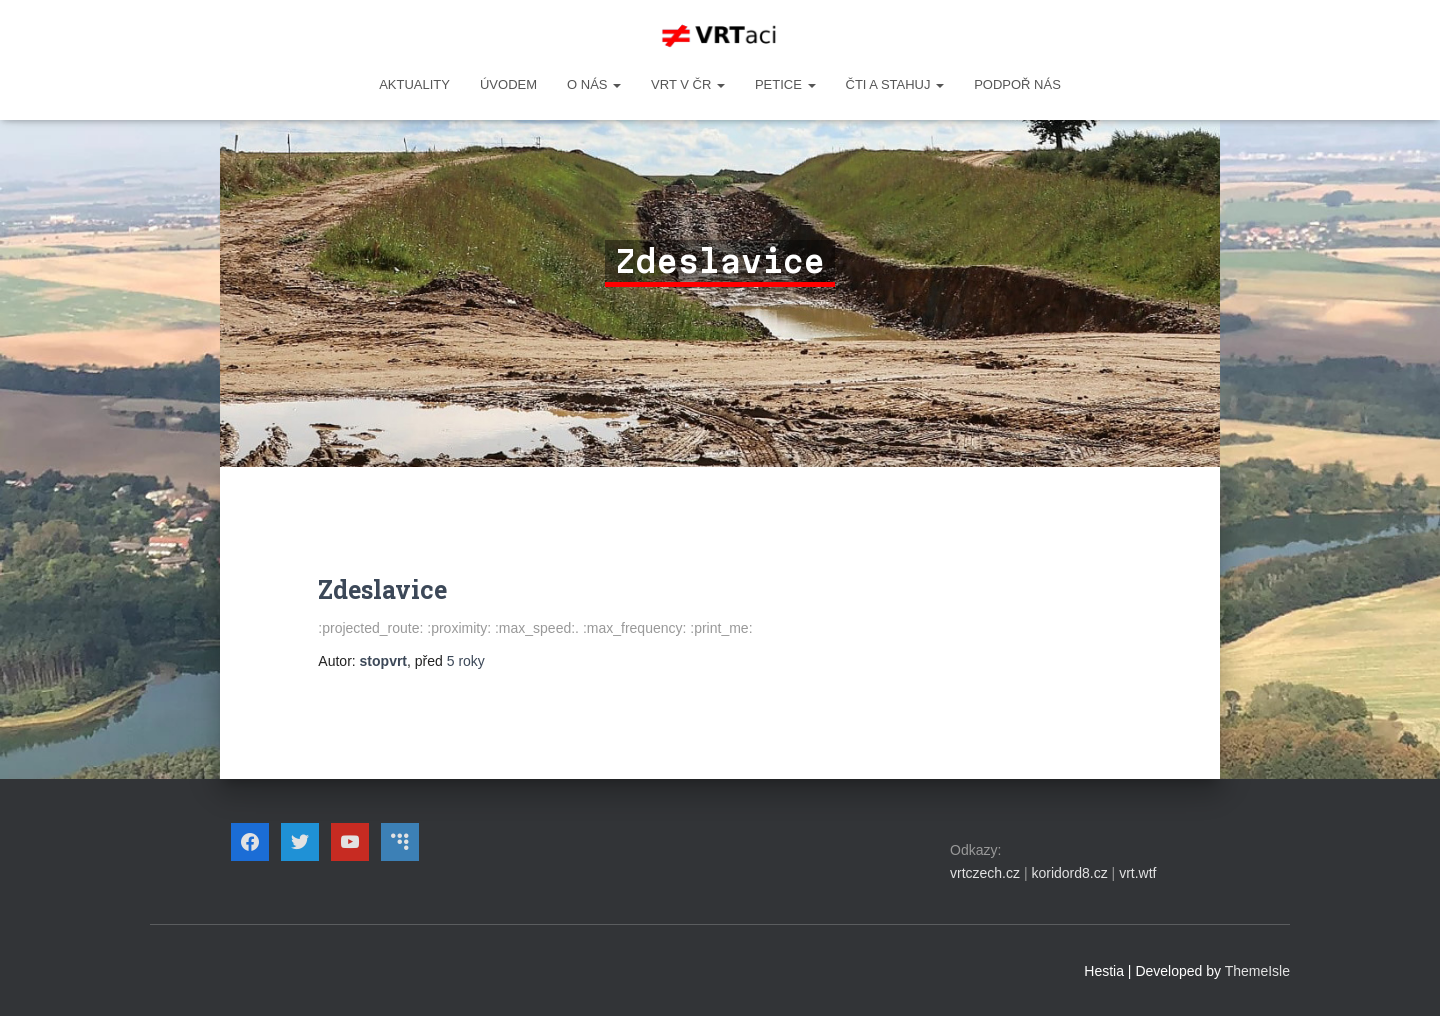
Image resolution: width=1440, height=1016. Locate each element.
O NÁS (594, 84)
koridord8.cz (1069, 873)
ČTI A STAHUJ (895, 84)
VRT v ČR (688, 84)
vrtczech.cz (985, 873)
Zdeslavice (382, 589)
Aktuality (414, 84)
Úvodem (508, 84)
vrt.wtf (1137, 873)
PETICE (785, 84)
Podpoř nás (1017, 84)
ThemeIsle (1257, 971)
